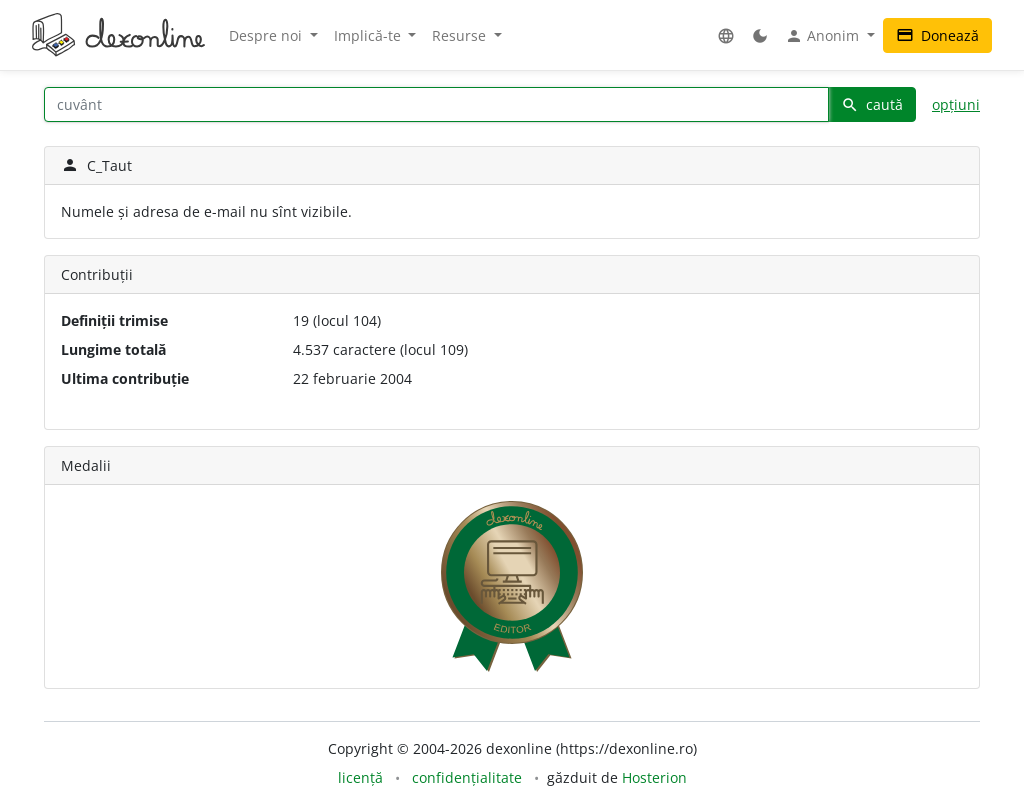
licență (360, 777)
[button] (726, 35)
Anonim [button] (824, 36)
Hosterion (654, 777)
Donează (937, 35)
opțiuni (956, 104)
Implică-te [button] (369, 35)
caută (872, 104)
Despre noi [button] (267, 35)
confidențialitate (467, 777)
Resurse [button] (461, 35)
